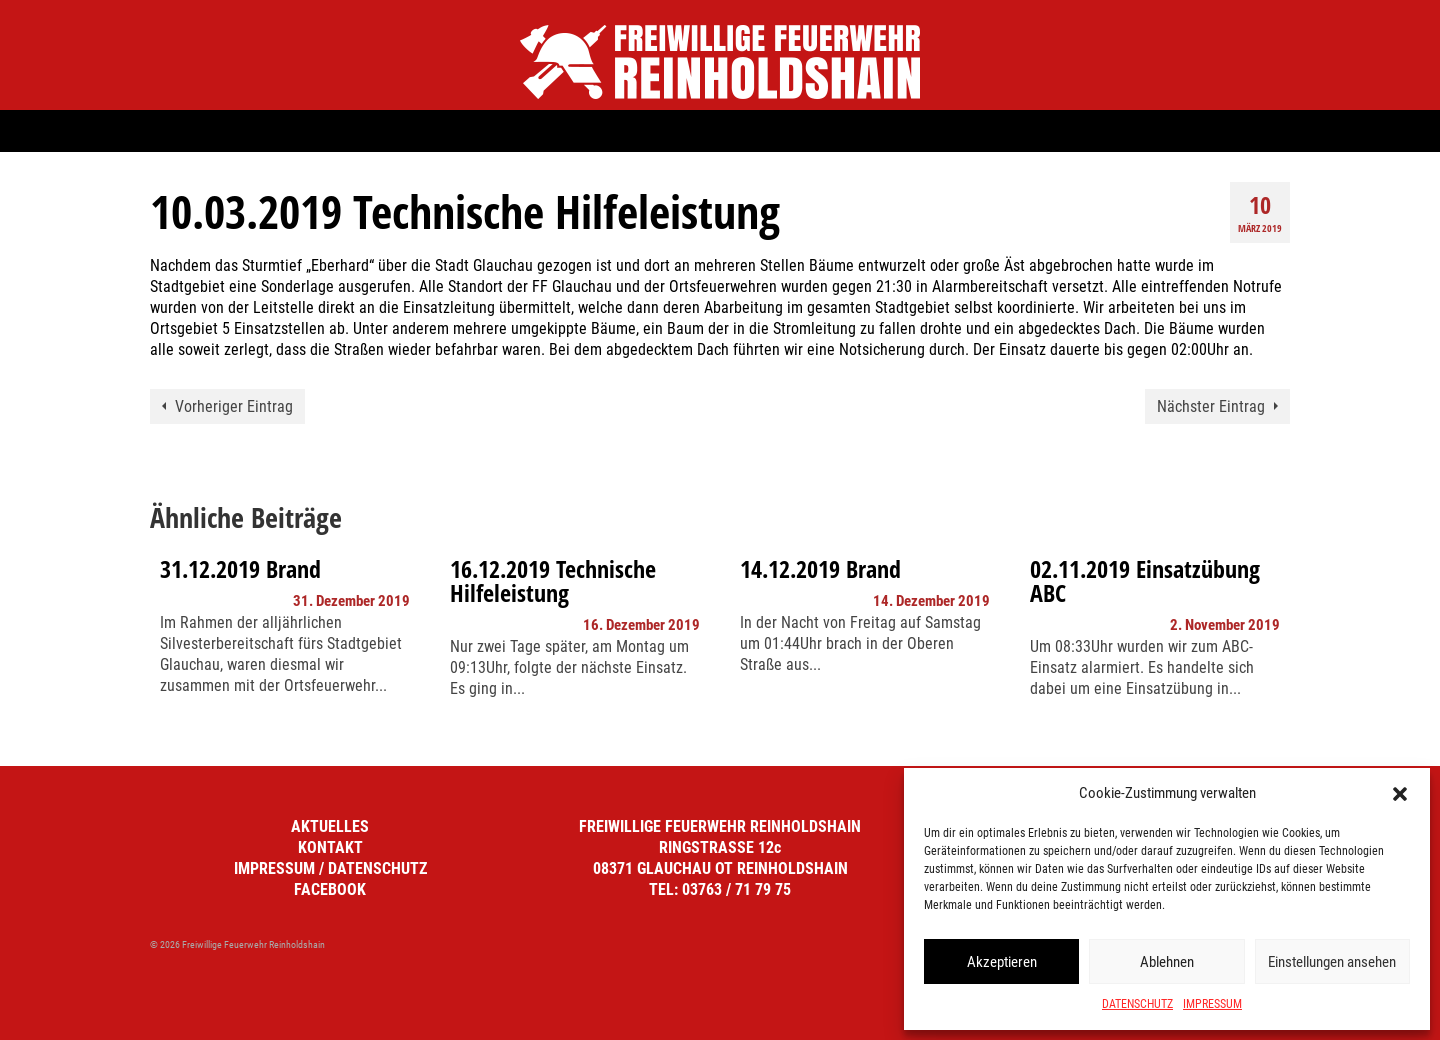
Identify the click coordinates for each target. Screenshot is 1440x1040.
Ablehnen (1167, 962)
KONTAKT (330, 847)
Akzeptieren (1002, 962)
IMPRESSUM (1212, 1004)
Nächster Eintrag (1211, 406)
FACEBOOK (330, 889)
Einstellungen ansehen (1332, 962)
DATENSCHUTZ (1137, 1004)
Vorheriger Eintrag (234, 406)
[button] (1400, 794)
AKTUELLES (330, 826)
